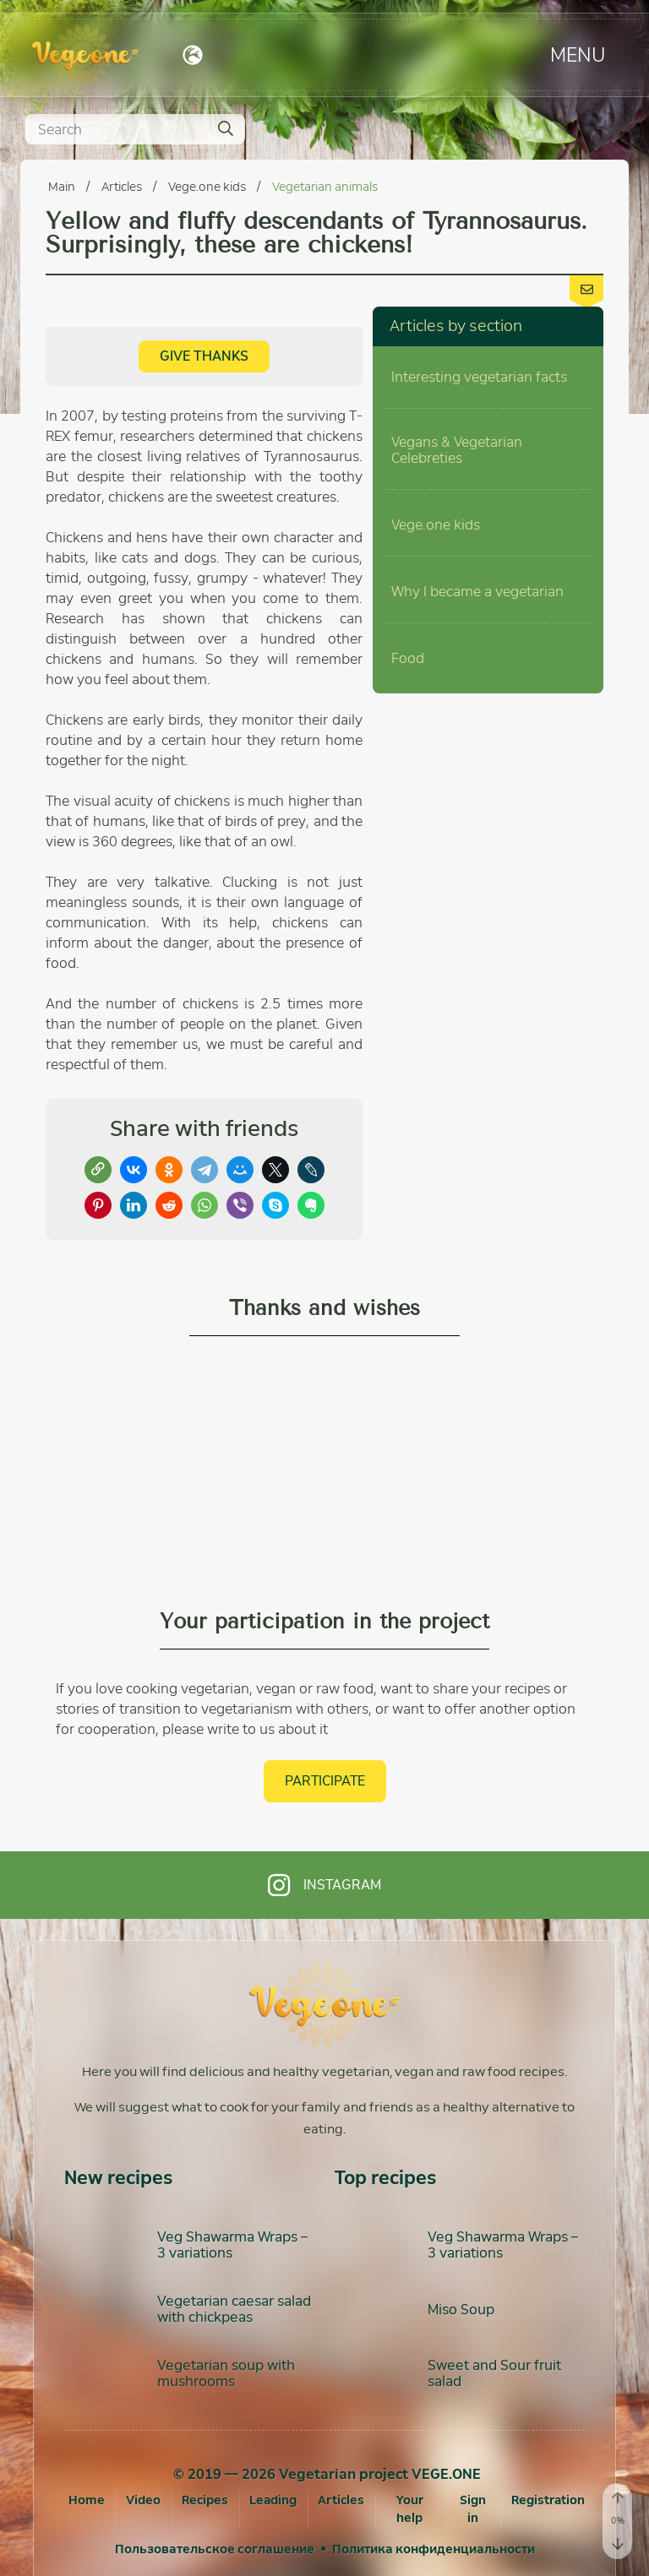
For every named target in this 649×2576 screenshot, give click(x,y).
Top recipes (385, 2178)
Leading (273, 2500)
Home (86, 2500)
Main (63, 186)
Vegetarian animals (325, 186)
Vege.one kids (208, 186)
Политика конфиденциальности (433, 2549)
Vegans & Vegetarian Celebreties (456, 450)
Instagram (324, 1885)
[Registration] (548, 2500)
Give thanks (204, 356)
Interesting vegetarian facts (479, 377)
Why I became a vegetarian (477, 592)
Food (407, 658)
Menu (578, 54)
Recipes (205, 2500)
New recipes (118, 2178)
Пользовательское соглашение (214, 2549)
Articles (123, 186)
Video (143, 2500)
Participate (325, 1781)
